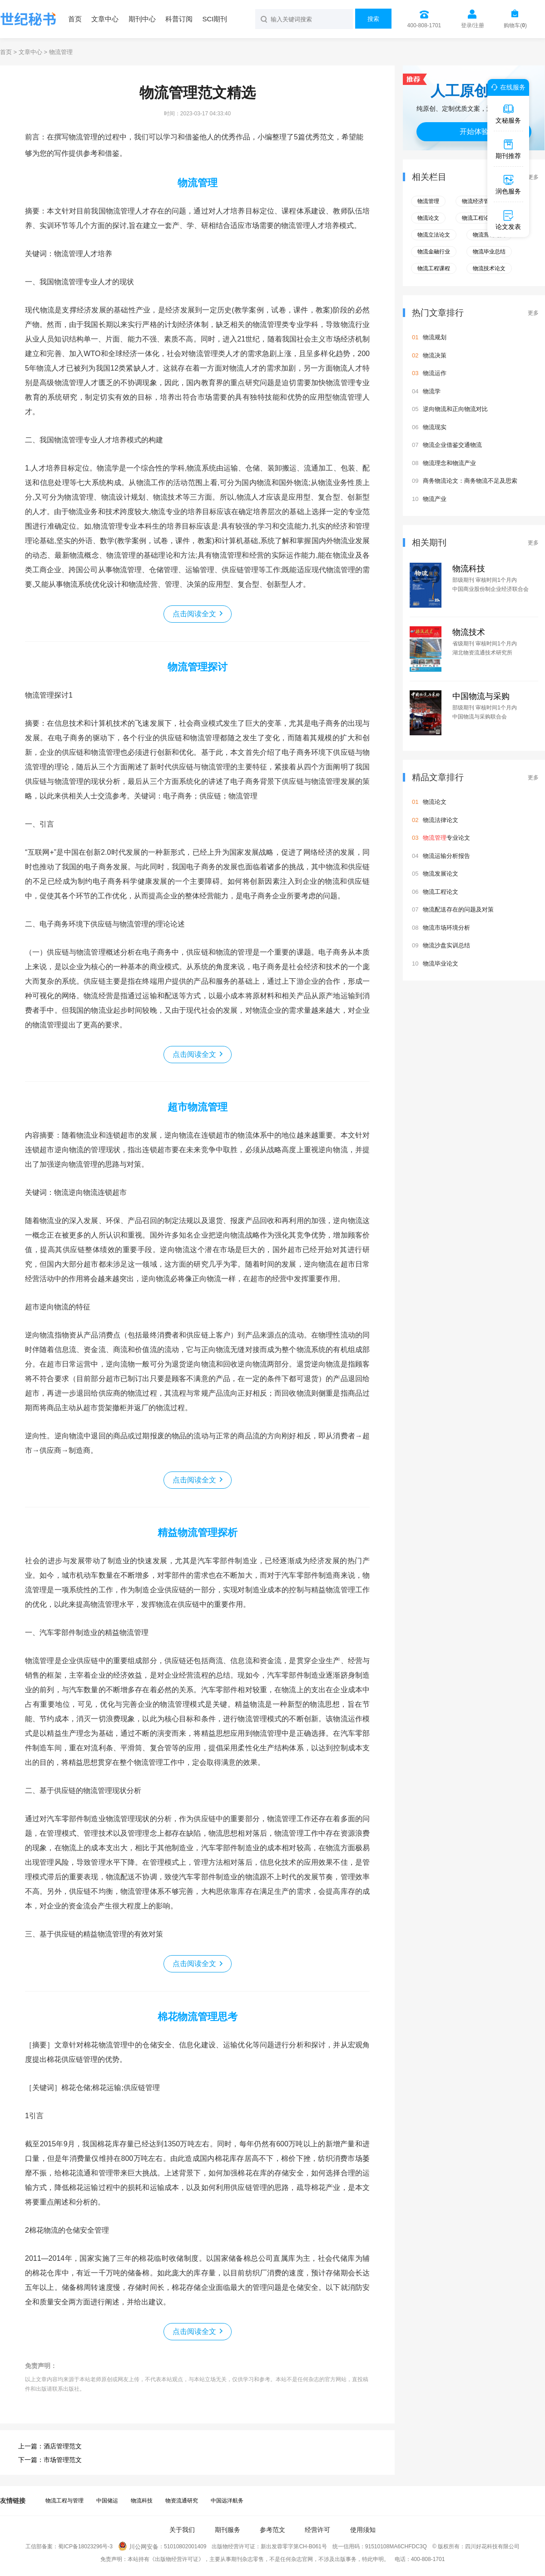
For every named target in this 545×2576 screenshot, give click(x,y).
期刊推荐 (508, 149)
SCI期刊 (214, 19)
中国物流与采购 (481, 696)
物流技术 (468, 632)
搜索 (373, 18)
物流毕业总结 (489, 251)
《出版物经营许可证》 (176, 2559)
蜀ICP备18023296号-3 (85, 2547)
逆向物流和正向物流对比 (455, 409)
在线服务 (506, 87)
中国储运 (107, 2500)
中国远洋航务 (227, 2500)
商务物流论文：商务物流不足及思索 (470, 480)
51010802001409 (185, 2547)
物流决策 (434, 355)
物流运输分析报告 (446, 855)
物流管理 (198, 182)
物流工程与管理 (64, 2500)
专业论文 (446, 837)
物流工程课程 (433, 268)
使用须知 (363, 2529)
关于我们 (182, 2529)
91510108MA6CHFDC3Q (396, 2547)
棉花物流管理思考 (198, 2016)
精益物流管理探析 (198, 1532)
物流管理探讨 (198, 667)
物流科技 (468, 568)
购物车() (515, 25)
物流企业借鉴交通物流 (452, 444)
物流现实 (434, 427)
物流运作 (434, 373)
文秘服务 (508, 113)
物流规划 (434, 337)
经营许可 (317, 2529)
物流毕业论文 (440, 963)
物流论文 (428, 218)
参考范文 (272, 2529)
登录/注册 (472, 25)
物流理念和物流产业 (449, 463)
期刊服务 (227, 2529)
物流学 (432, 391)
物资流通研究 (181, 2500)
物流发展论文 (440, 873)
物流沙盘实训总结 (446, 945)
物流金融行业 (433, 251)
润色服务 (508, 184)
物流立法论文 (433, 235)
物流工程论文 (478, 218)
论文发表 (508, 219)
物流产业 (434, 498)
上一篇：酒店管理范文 (50, 2446)
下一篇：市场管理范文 (50, 2459)
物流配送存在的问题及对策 (458, 909)
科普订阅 (179, 19)
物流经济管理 (478, 201)
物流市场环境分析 (446, 927)
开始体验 (474, 131)
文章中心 (105, 19)
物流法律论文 (440, 820)
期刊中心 (142, 19)
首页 (75, 19)
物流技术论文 (489, 268)
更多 (533, 177)
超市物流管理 (198, 1107)
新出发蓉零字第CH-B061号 (294, 2547)
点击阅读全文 (194, 614)
